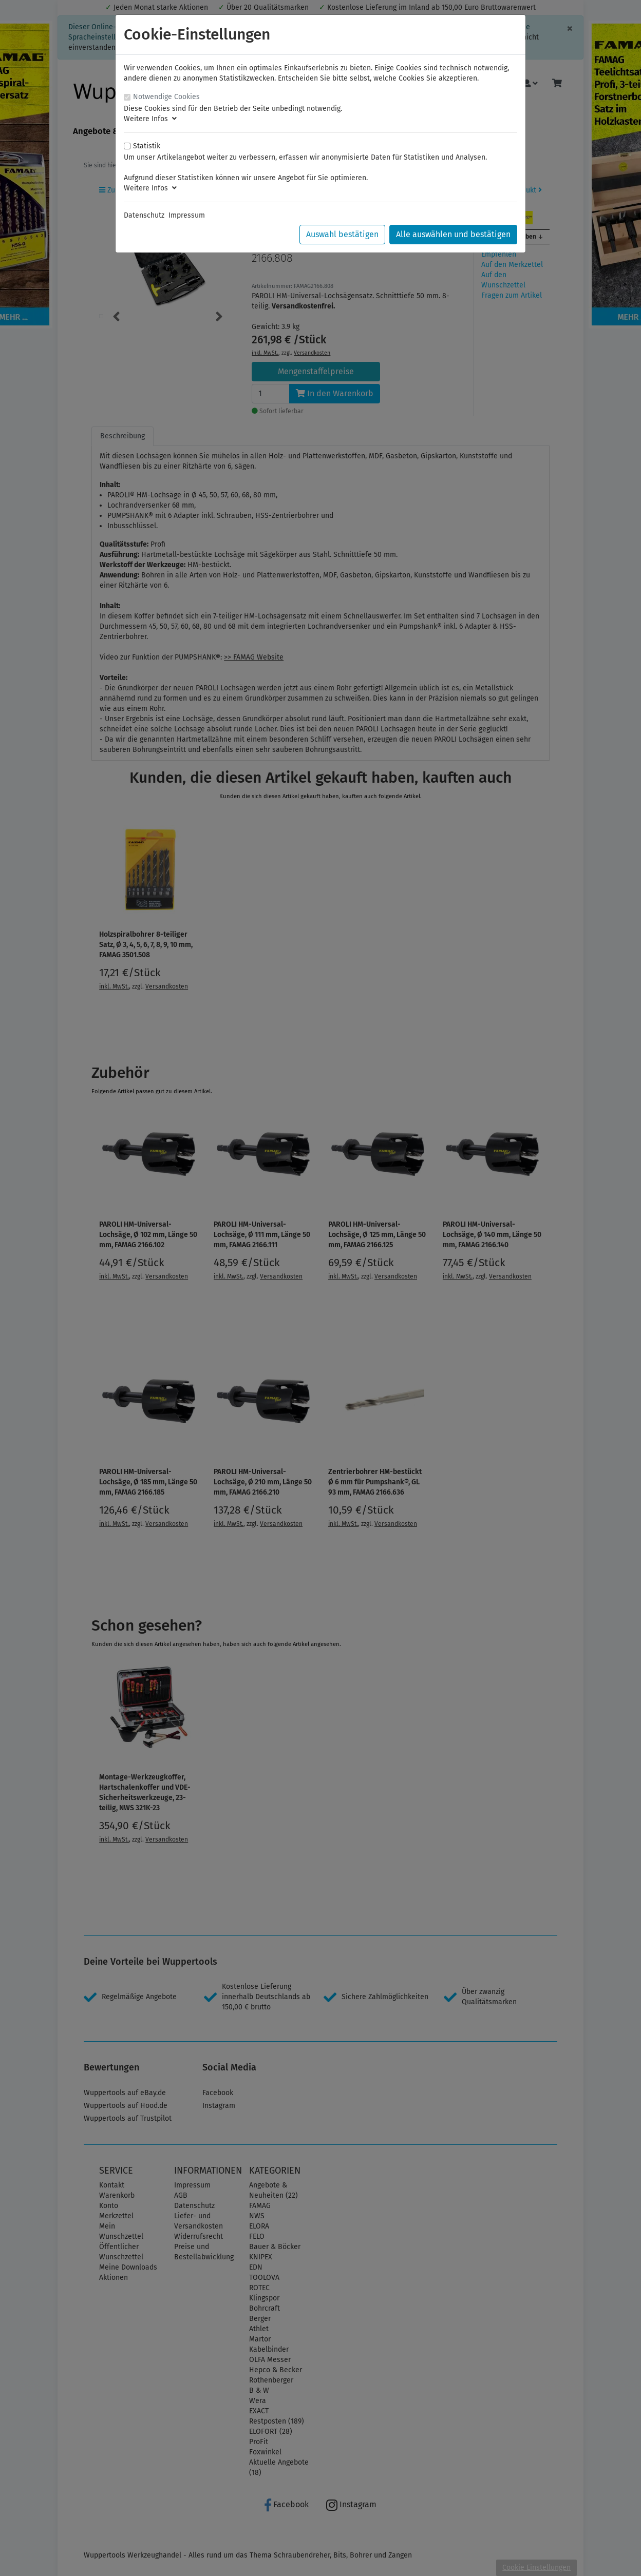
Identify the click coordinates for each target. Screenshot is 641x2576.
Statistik (146, 146)
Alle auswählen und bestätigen (453, 234)
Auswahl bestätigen (342, 234)
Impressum (186, 215)
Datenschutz (144, 215)
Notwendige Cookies (166, 96)
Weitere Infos (150, 118)
